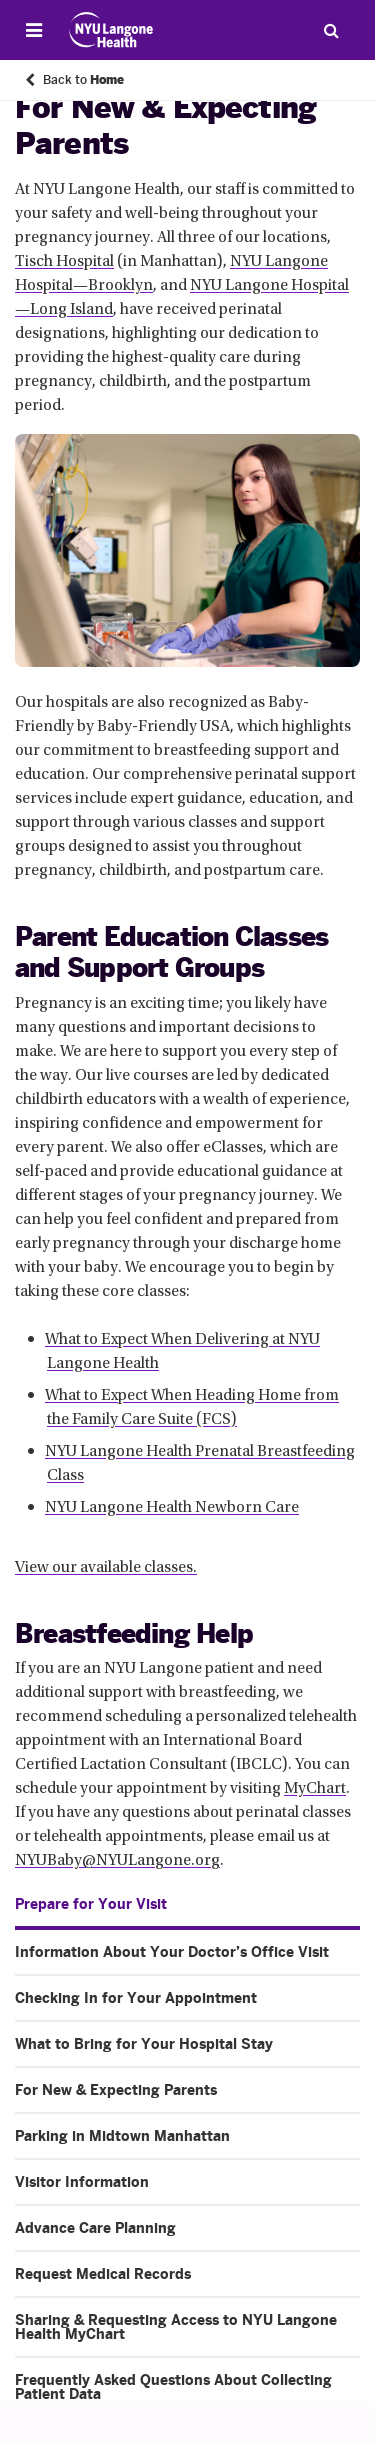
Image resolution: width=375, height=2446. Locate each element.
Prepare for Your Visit (91, 1904)
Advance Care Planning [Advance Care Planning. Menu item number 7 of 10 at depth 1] (95, 2228)
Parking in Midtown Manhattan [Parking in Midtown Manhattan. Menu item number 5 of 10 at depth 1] (122, 2136)
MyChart (315, 1789)
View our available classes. (106, 1568)
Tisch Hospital (64, 262)
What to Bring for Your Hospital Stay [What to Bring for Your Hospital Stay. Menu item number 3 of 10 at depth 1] (144, 2044)
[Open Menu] (34, 30)
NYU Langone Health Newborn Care (172, 1508)
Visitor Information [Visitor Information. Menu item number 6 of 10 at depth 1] (82, 2182)
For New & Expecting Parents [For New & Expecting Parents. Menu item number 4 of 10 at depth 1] (116, 2090)
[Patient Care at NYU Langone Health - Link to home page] (111, 30)
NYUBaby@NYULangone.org (117, 1861)
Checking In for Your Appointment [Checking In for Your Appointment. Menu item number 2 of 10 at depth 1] (136, 1998)
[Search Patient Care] (331, 30)
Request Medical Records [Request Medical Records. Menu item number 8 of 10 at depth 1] (103, 2274)
